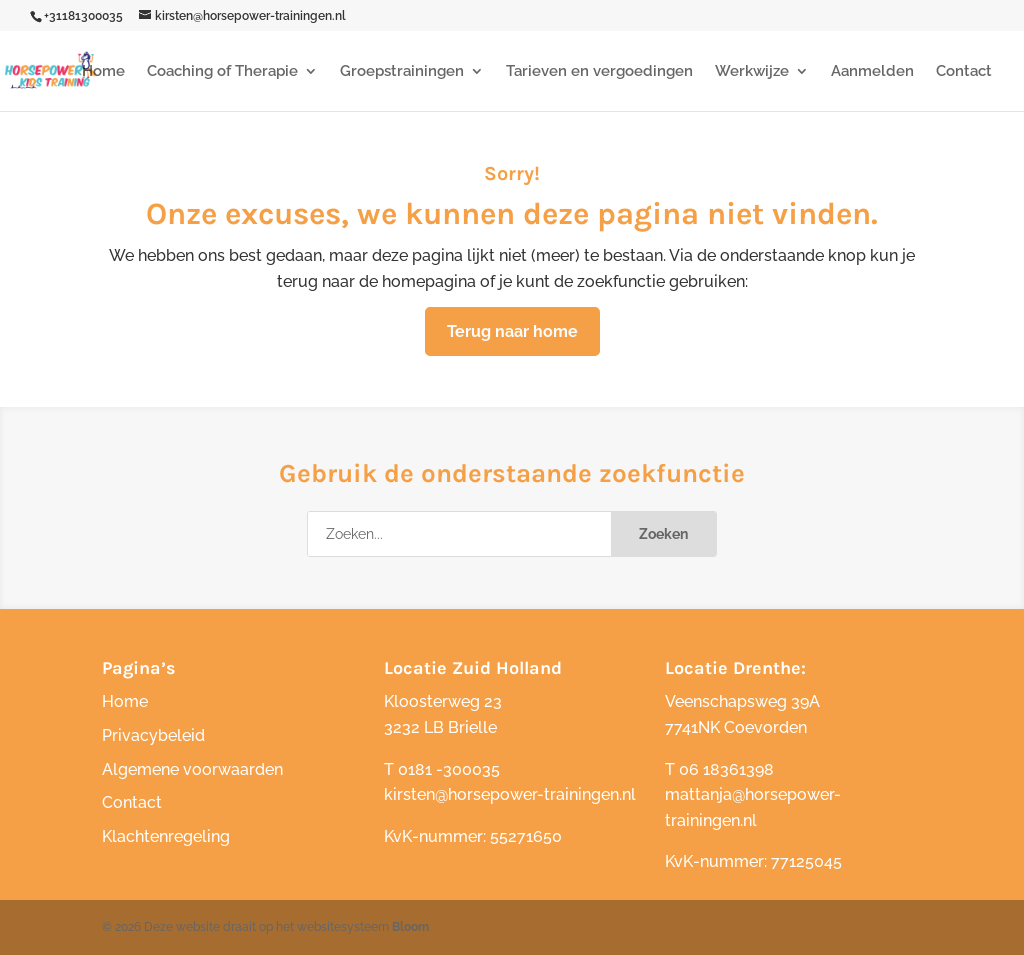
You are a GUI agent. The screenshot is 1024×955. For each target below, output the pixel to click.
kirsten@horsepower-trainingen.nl (510, 794)
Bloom (410, 927)
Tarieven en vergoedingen (599, 72)
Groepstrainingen (402, 72)
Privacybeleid (153, 735)
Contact (964, 72)
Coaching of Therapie (222, 72)
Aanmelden (872, 72)
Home (103, 72)
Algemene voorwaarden (192, 769)
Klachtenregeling (166, 836)
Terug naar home (512, 331)
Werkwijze (752, 72)
